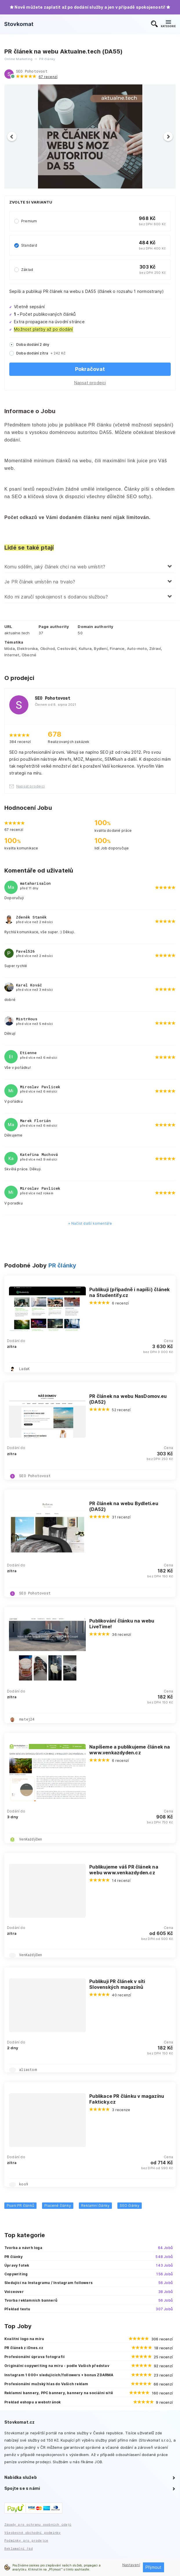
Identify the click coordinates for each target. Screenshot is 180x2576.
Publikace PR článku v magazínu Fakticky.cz (126, 2099)
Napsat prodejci (90, 382)
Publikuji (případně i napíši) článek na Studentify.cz (129, 1292)
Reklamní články (95, 2205)
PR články (62, 1265)
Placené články (57, 2205)
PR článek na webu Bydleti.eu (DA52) (123, 1506)
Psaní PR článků (20, 2205)
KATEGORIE (168, 24)
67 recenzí (48, 77)
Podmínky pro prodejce (26, 2540)
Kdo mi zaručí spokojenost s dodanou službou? (56, 597)
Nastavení (131, 2565)
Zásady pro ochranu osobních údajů (38, 2524)
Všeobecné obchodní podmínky (32, 2532)
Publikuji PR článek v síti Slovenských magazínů (117, 1984)
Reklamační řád (18, 2548)
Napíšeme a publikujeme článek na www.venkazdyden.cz (129, 1749)
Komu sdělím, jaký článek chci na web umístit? (54, 567)
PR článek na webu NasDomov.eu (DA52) (128, 1399)
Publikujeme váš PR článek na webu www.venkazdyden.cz (123, 1869)
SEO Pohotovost (32, 71)
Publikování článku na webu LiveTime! (121, 1623)
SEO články (129, 2205)
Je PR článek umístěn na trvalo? (39, 582)
